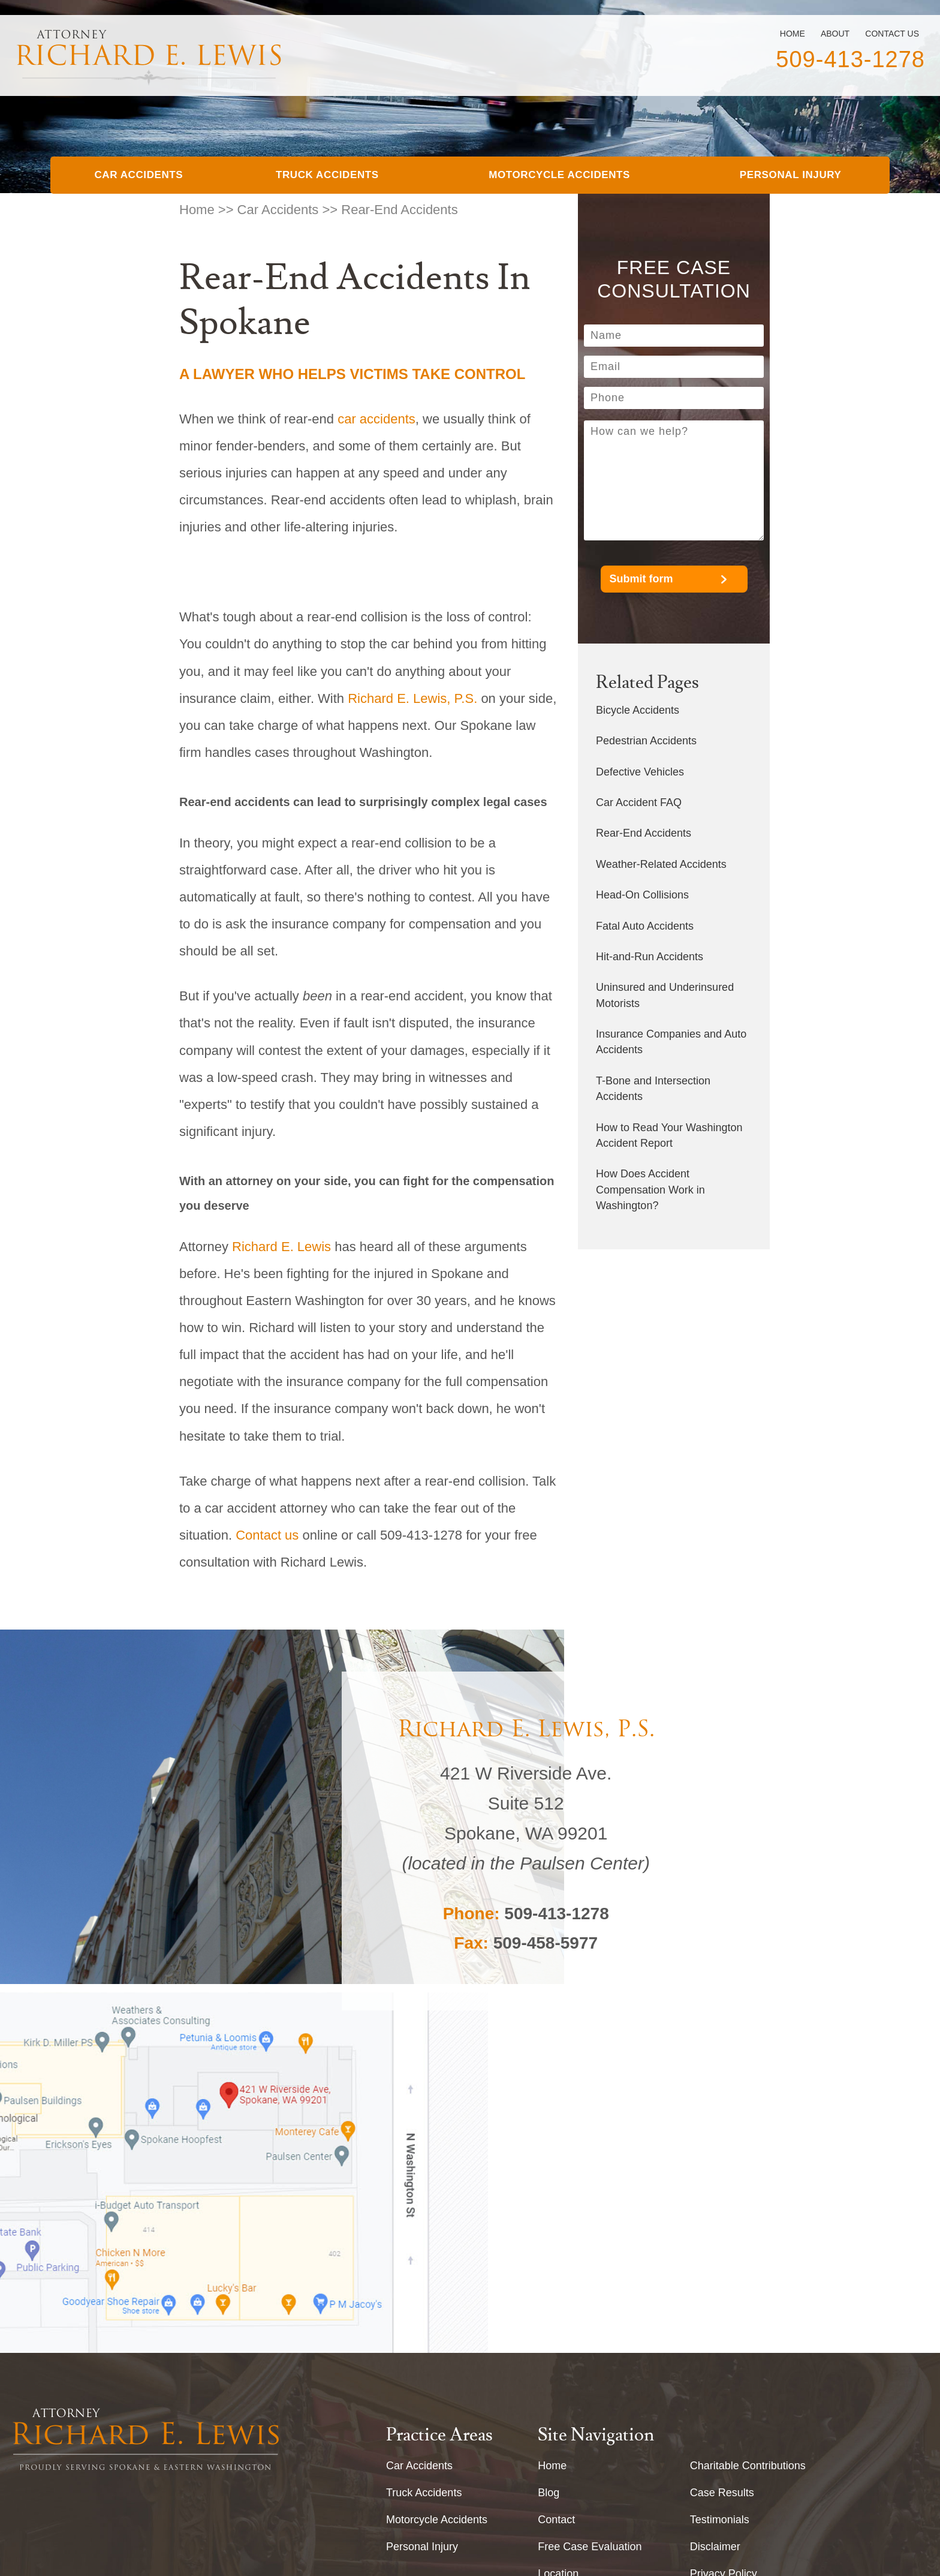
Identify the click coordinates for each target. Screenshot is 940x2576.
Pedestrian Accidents (646, 741)
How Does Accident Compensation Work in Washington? (650, 1190)
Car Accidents (138, 175)
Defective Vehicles (640, 772)
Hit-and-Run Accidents (649, 957)
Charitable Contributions (748, 2162)
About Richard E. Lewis (594, 2297)
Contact (556, 2216)
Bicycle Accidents (637, 710)
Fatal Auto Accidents (645, 926)
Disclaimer (715, 2243)
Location (558, 2270)
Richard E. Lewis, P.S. (412, 698)
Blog (548, 2189)
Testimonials (719, 2216)
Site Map (711, 2297)
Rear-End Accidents (643, 833)
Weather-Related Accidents (661, 864)
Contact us (267, 1535)
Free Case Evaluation (589, 2243)
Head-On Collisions (642, 895)
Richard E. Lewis (281, 1246)
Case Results (722, 2189)
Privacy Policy (723, 2270)
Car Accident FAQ (639, 802)
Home (792, 33)
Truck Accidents (327, 175)
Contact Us (892, 33)
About (835, 33)
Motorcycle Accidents (559, 175)
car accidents (376, 418)
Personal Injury (791, 175)
